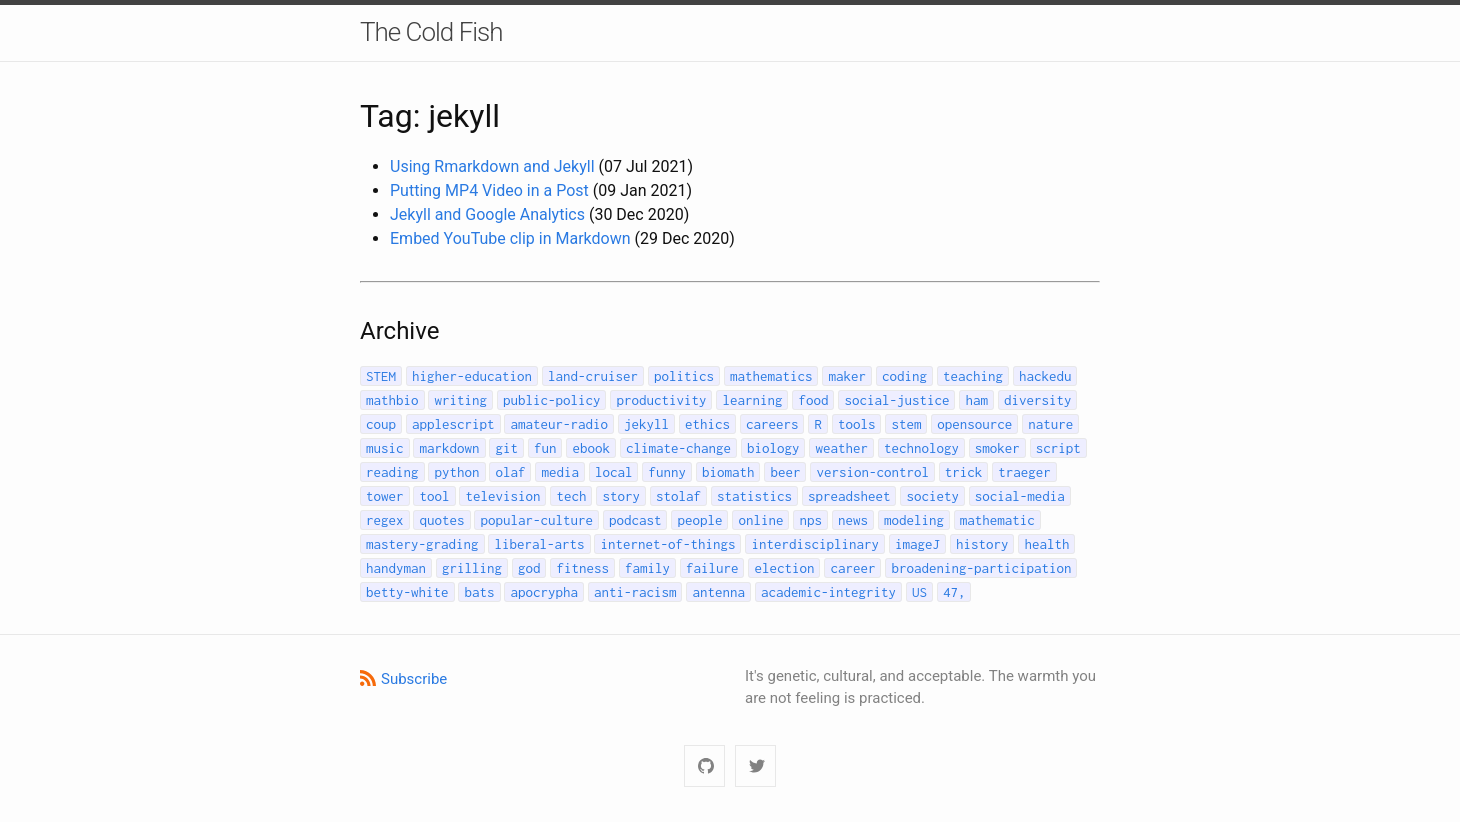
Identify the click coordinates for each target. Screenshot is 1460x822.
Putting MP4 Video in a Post (489, 190)
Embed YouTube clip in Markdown (510, 238)
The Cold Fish (431, 32)
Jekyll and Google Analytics (487, 214)
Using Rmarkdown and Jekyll (492, 166)
